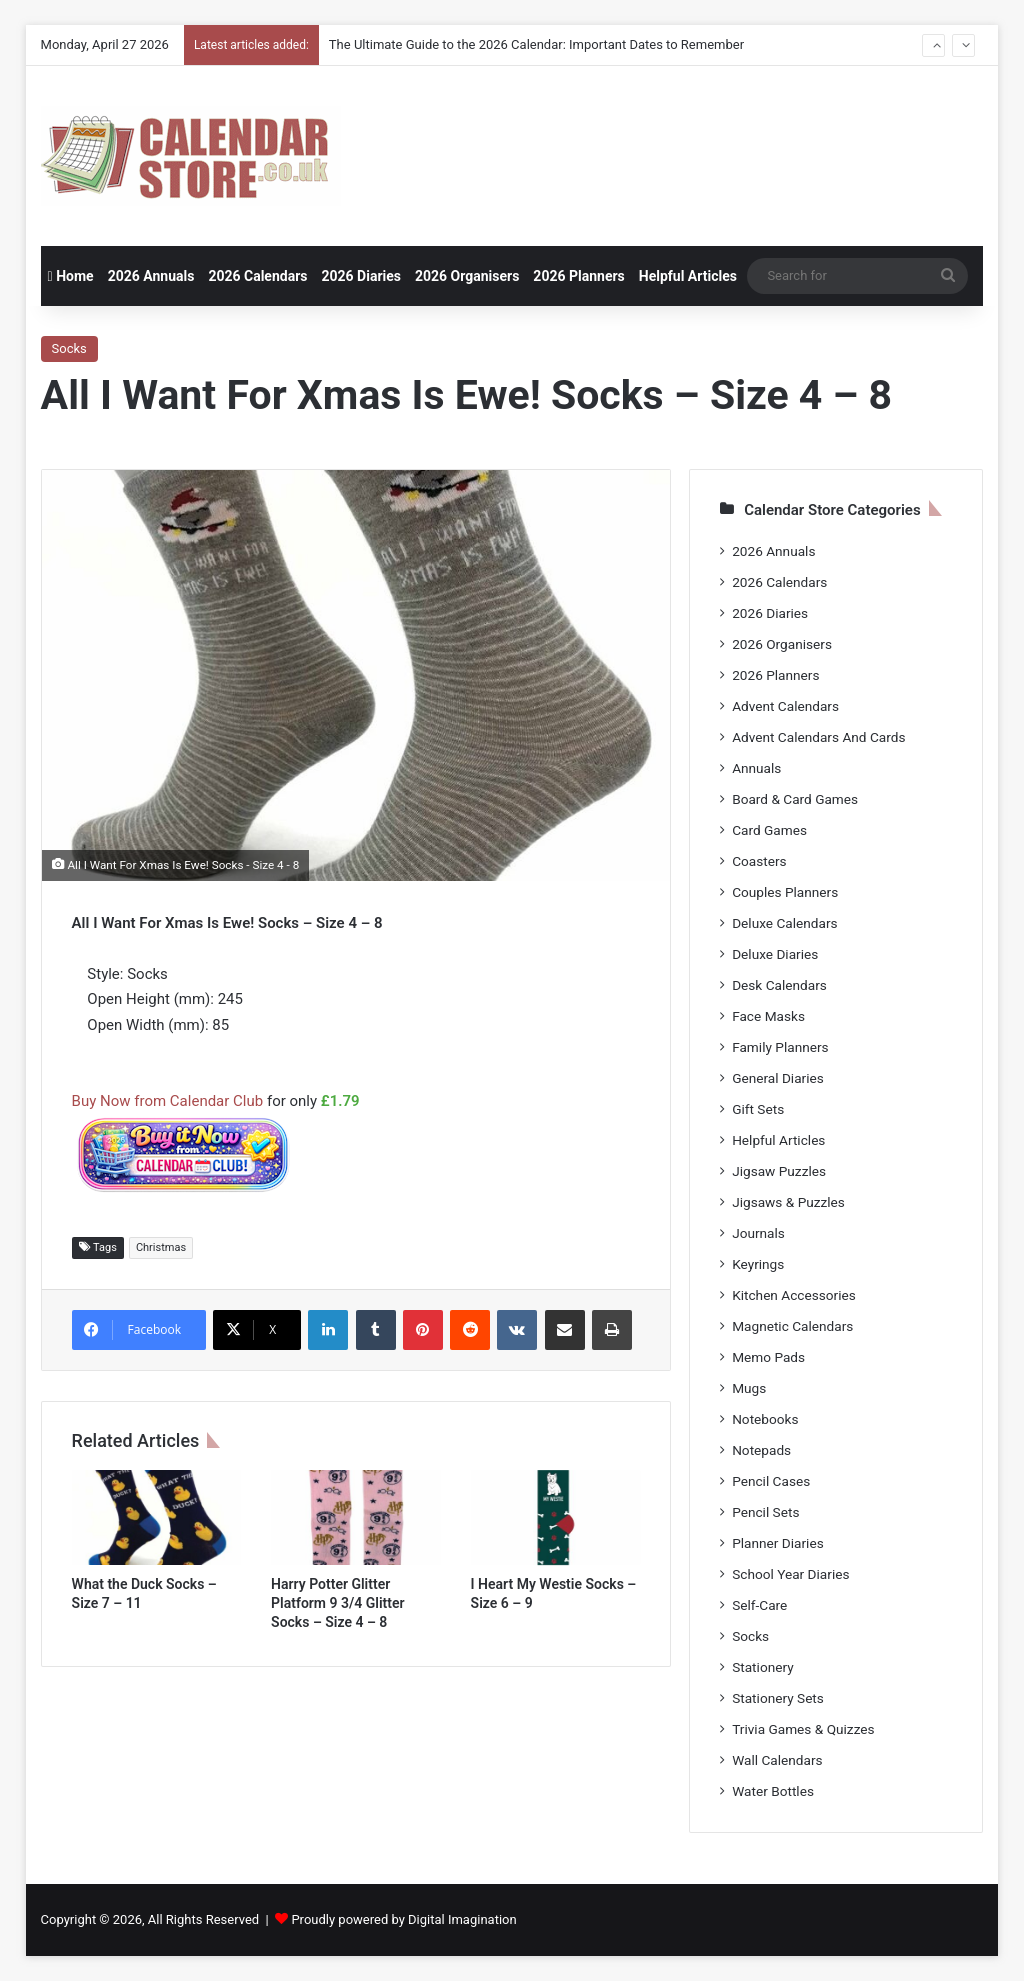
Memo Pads (768, 1357)
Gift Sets (758, 1109)
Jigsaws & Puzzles (788, 1202)
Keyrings (758, 1264)
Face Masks (768, 1016)
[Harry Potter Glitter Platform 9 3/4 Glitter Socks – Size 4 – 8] (356, 1518)
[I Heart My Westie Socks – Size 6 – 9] (556, 1518)
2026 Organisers (467, 276)
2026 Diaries (361, 276)
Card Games (769, 830)
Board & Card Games (795, 799)
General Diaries (778, 1078)
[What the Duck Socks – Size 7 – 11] (157, 1518)
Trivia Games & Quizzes (803, 1729)
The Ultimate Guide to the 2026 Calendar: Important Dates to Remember (536, 44)
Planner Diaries (778, 1543)
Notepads (761, 1450)
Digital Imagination (462, 1919)
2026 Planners (578, 276)
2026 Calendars (257, 276)
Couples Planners (785, 892)
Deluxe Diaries (775, 954)
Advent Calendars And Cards (818, 737)
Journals (758, 1233)
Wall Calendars (777, 1760)
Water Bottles (773, 1791)
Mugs (749, 1388)
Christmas (161, 1247)
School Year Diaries (790, 1574)
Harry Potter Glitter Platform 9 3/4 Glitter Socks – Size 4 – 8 (338, 1603)
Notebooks (765, 1419)
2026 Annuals (151, 276)
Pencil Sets (765, 1512)
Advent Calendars (785, 706)
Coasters (759, 861)
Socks (69, 348)
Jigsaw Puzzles (779, 1171)
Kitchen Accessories (794, 1295)
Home (71, 276)
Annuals (756, 768)
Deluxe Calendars (784, 923)
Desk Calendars (779, 985)
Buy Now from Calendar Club (168, 1101)
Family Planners (780, 1047)
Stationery (763, 1667)
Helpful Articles (688, 276)
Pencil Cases (771, 1481)
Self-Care (759, 1605)
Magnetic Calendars (792, 1326)
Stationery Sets (778, 1698)
